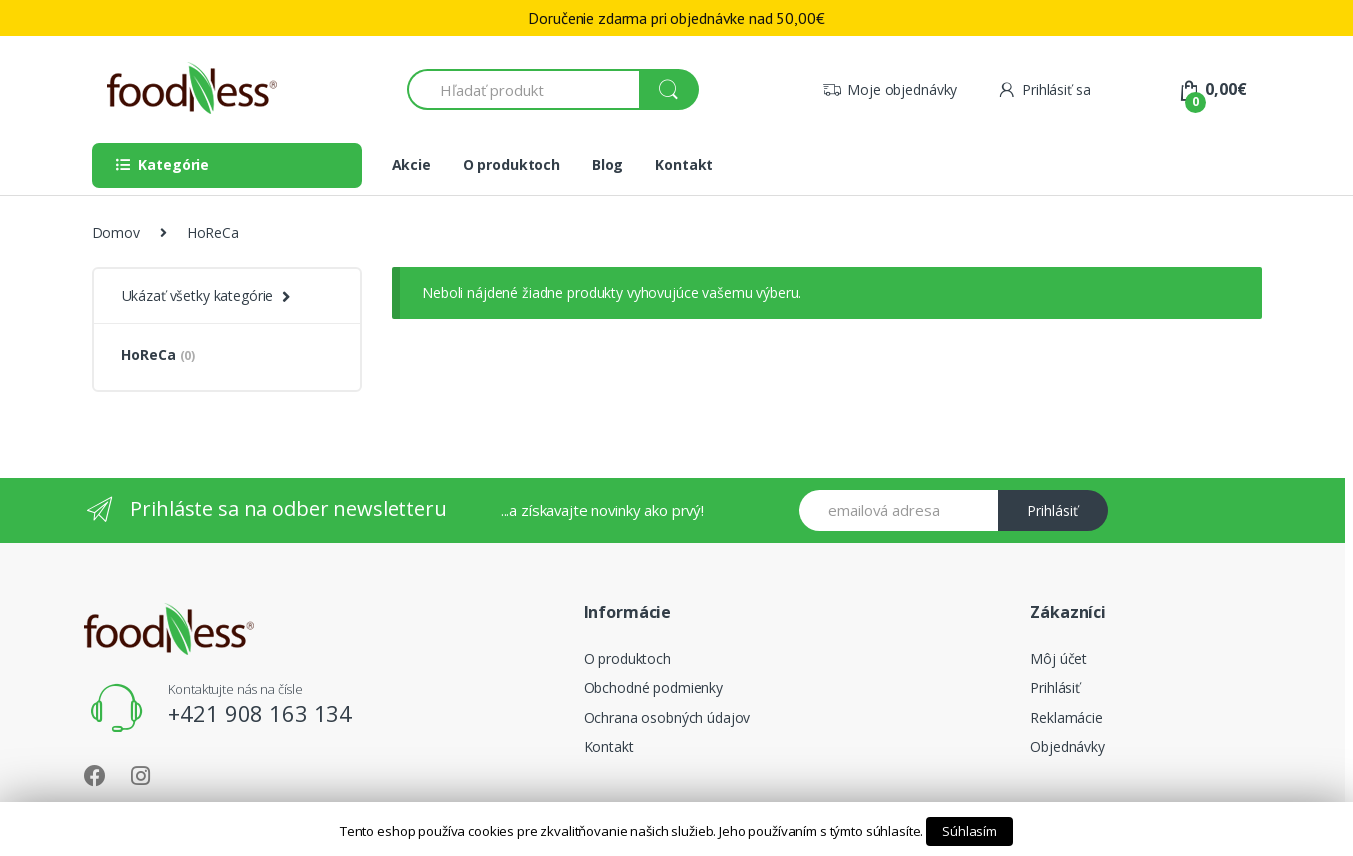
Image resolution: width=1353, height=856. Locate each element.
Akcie (411, 164)
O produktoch (511, 164)
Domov (116, 232)
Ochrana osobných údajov (667, 717)
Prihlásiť (1052, 510)
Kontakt (684, 164)
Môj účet (1058, 658)
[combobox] (524, 89)
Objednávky (1067, 746)
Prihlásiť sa (1043, 89)
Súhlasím (969, 831)
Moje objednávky (889, 89)
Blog (607, 164)
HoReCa (158, 354)
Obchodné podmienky (653, 687)
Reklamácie (1066, 717)
